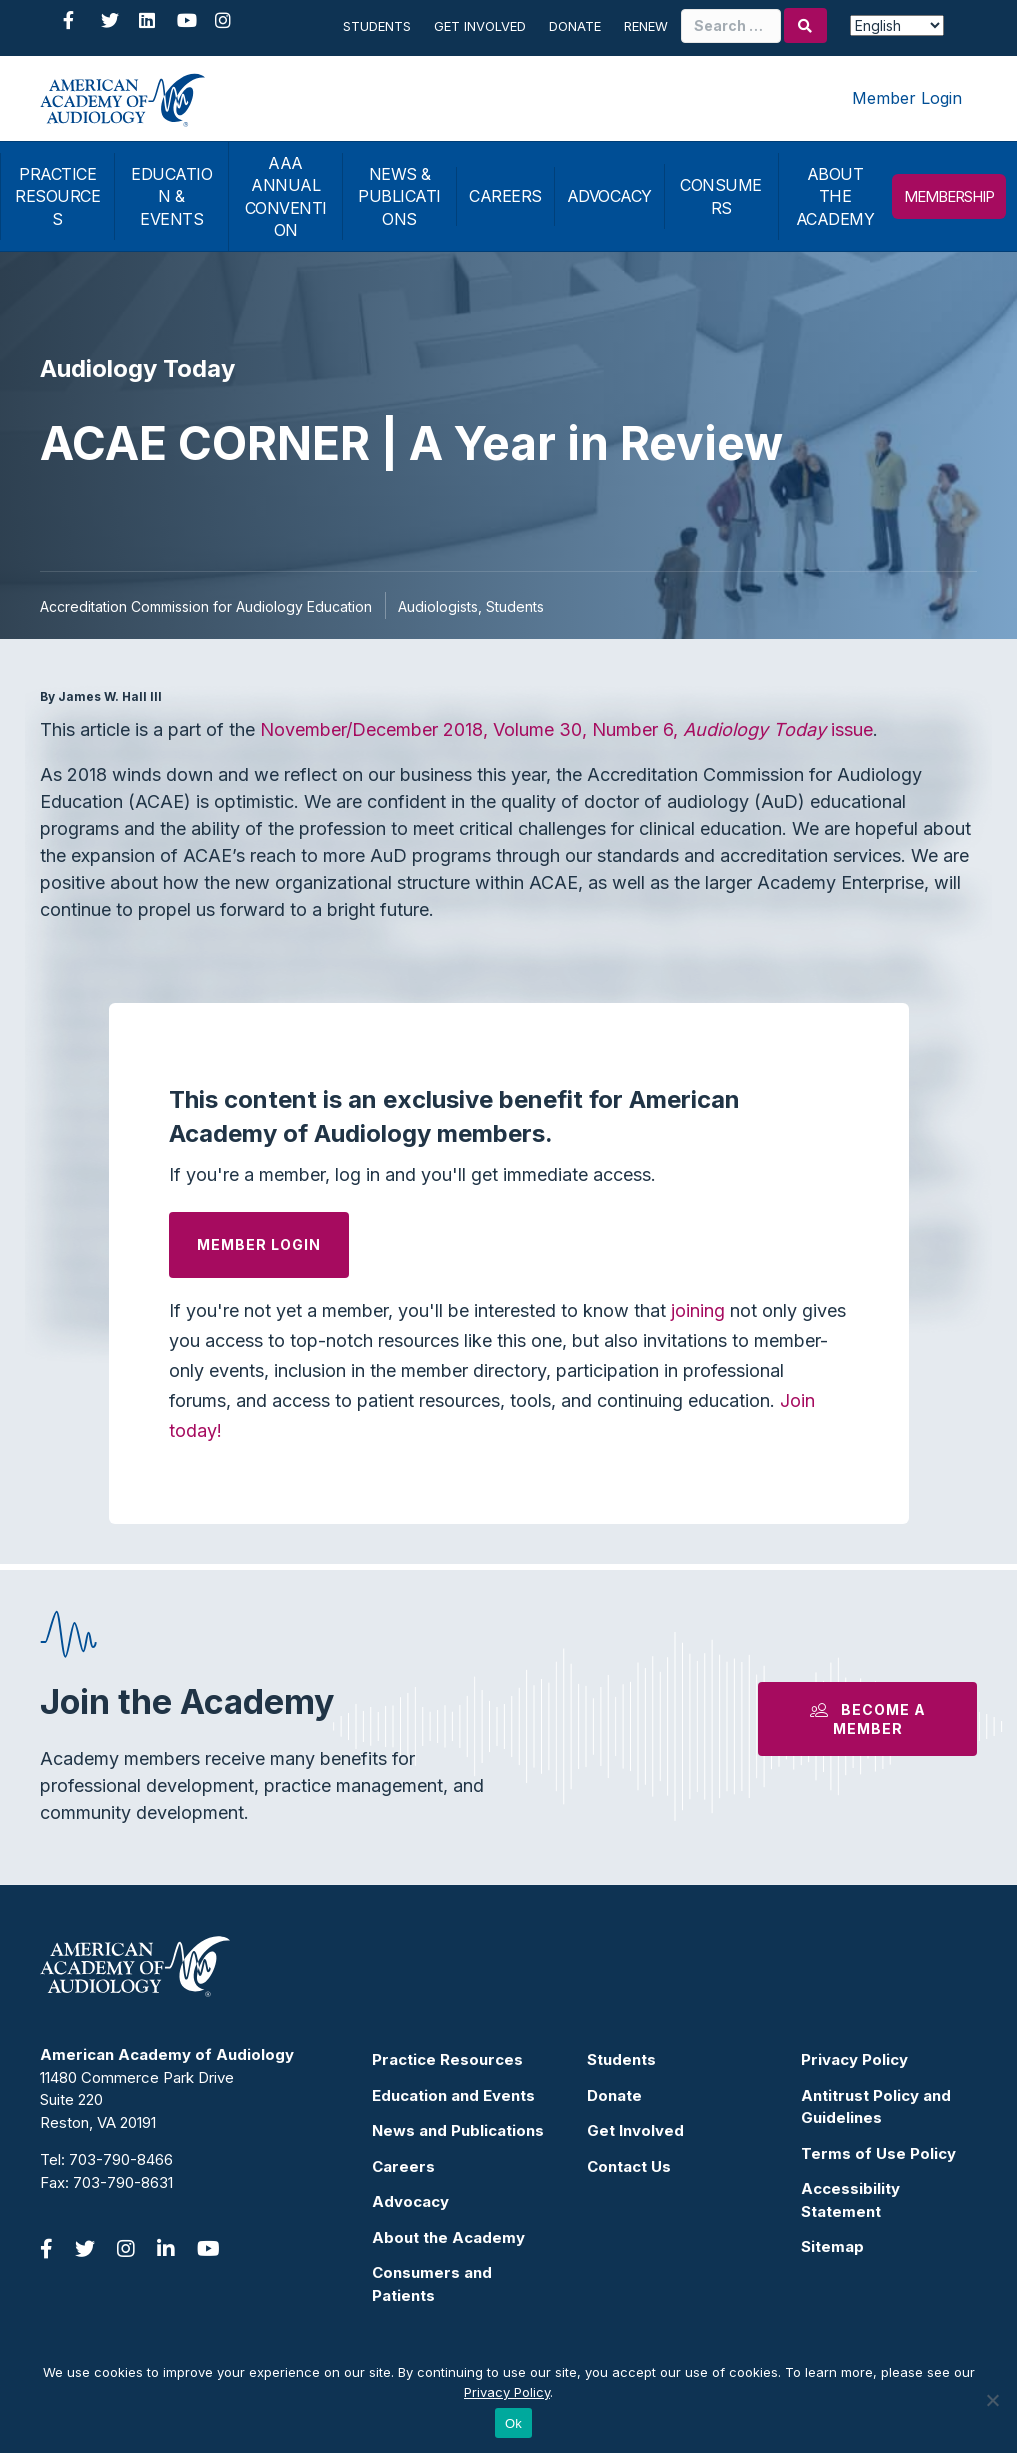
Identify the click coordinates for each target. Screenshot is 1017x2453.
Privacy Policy (854, 2059)
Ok (513, 2423)
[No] (992, 2400)
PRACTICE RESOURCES (57, 196)
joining (698, 1310)
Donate (575, 26)
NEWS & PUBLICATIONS (399, 196)
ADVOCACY (609, 196)
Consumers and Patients (432, 2284)
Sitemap (832, 2246)
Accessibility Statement (850, 2200)
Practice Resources (447, 2059)
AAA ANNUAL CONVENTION (286, 196)
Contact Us (629, 2166)
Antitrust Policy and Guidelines (876, 2107)
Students (377, 26)
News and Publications (458, 2130)
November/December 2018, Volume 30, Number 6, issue (566, 729)
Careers (403, 2166)
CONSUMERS (721, 196)
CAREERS (505, 196)
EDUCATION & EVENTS (171, 196)
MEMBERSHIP (949, 196)
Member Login (907, 98)
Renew (646, 26)
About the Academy (448, 2237)
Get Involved (480, 26)
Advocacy (410, 2201)
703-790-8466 (121, 2159)
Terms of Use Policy (878, 2153)
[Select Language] (897, 25)
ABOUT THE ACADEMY (835, 196)
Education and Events (453, 2095)
